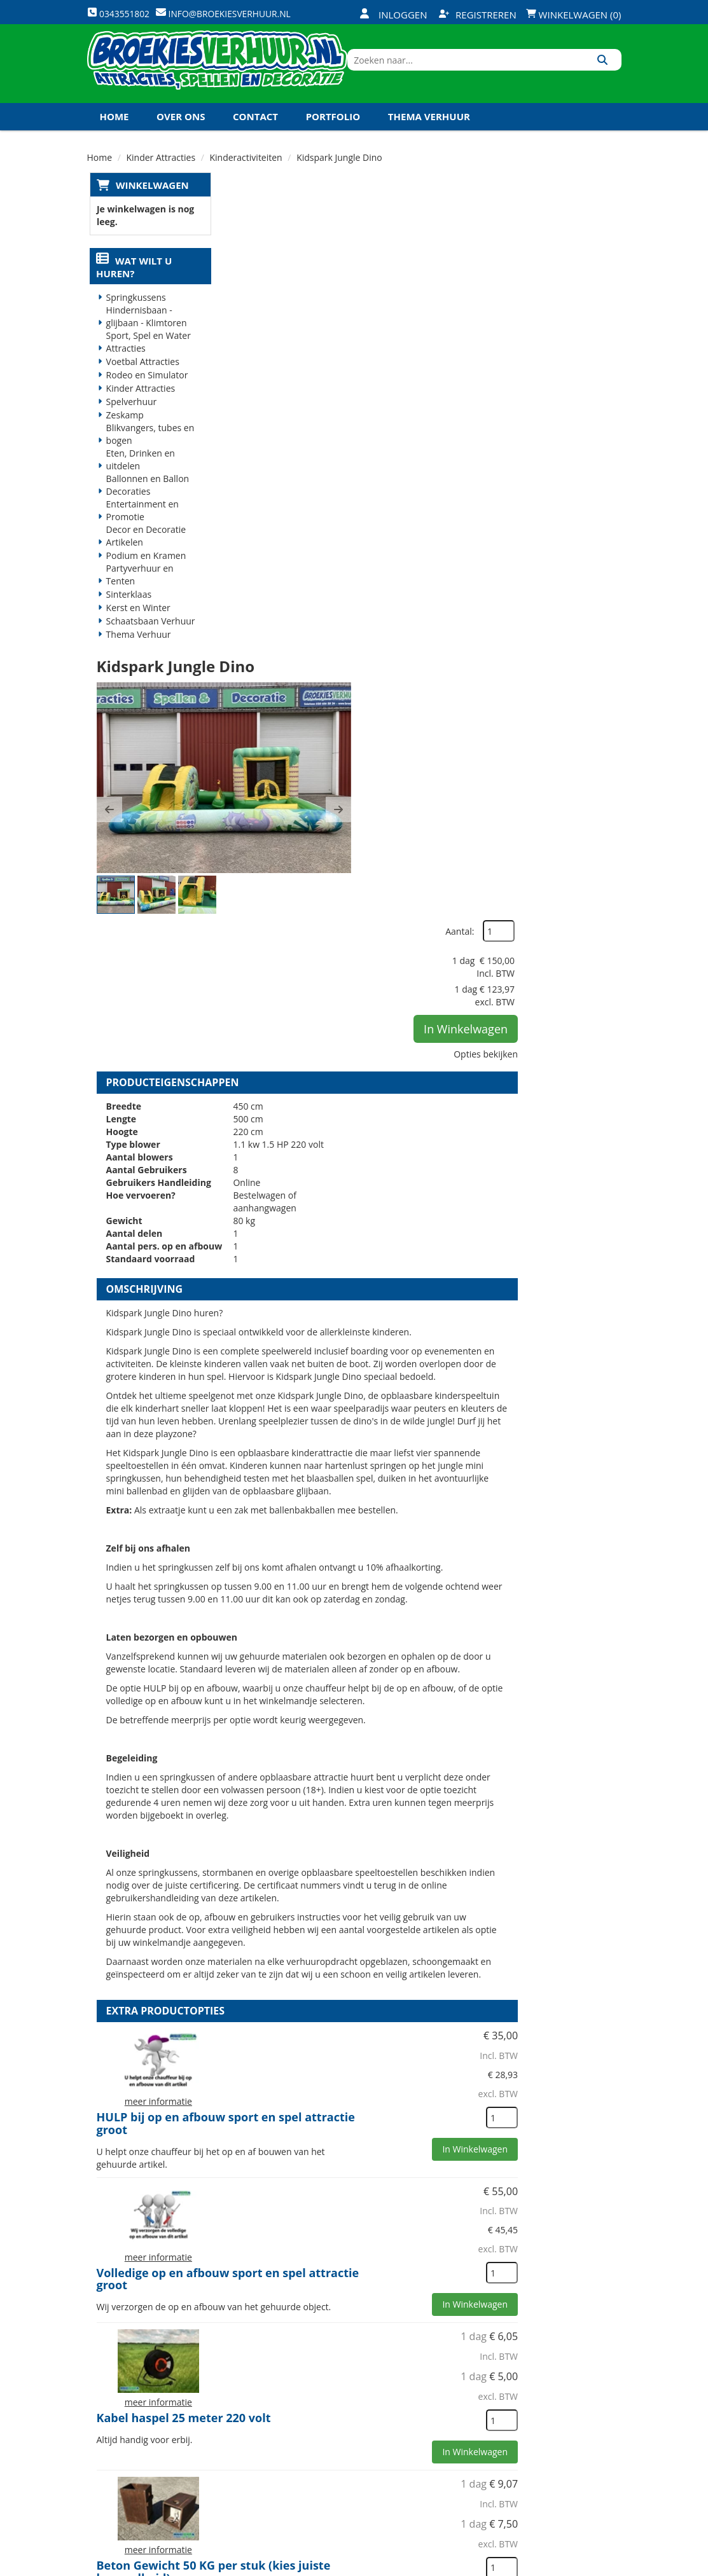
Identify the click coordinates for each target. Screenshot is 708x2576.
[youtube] (563, 2565)
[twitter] (540, 2565)
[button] (243, 344)
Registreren (478, 14)
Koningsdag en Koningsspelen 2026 (351, 2489)
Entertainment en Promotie (140, 528)
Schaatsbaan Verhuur (148, 639)
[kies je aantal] (596, 1509)
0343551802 (140, 2434)
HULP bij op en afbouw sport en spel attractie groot (420, 1436)
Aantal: (553, 229)
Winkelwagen (149, 201)
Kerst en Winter (136, 625)
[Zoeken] (607, 72)
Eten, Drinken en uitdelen (138, 477)
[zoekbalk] (512, 72)
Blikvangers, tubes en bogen (148, 451)
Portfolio (333, 133)
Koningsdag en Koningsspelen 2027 (194, 160)
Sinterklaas (126, 612)
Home (114, 133)
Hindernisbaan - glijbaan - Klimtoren (144, 334)
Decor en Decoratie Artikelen (144, 553)
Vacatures (252, 2423)
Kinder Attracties (138, 406)
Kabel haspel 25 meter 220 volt (417, 1720)
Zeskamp (122, 433)
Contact (255, 133)
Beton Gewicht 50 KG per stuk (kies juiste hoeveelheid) (414, 1874)
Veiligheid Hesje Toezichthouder (375, 2168)
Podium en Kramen (144, 573)
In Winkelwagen (560, 326)
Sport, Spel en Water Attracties (146, 359)
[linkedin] (586, 2565)
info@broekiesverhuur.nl (152, 2460)
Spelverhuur (129, 419)
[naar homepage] (226, 72)
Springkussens (133, 315)
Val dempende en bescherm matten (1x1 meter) (409, 2021)
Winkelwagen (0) (573, 14)
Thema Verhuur (429, 133)
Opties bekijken (580, 351)
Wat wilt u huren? (132, 285)
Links (241, 2445)
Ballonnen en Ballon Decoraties (145, 502)
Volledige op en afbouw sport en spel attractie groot (413, 1581)
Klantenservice (441, 2400)
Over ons (180, 133)
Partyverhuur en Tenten (137, 592)
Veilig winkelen (352, 2400)
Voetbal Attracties (140, 379)
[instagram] (609, 2565)
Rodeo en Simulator (145, 393)
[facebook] (517, 2565)
